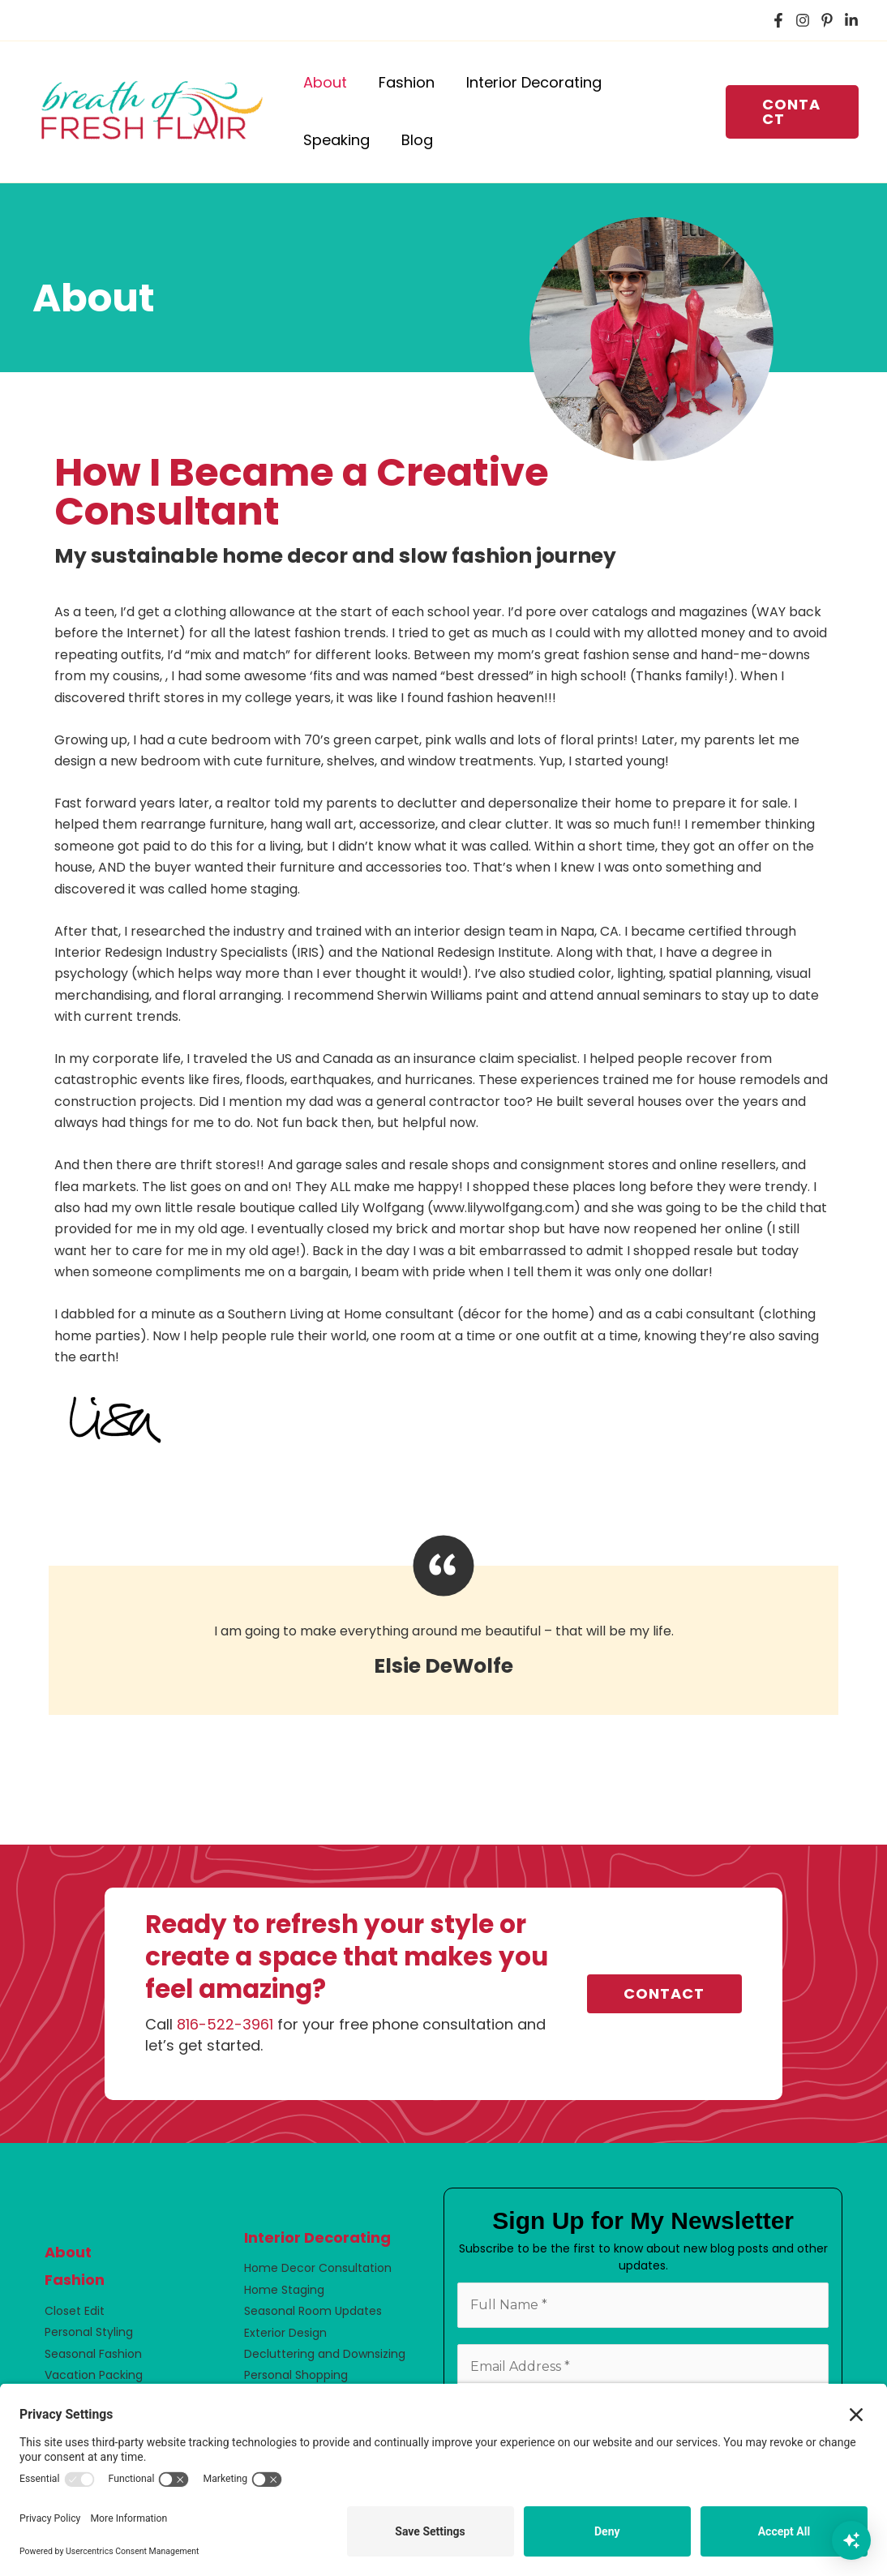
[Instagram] (802, 20)
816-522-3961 (225, 2024)
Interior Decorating (317, 2237)
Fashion (75, 2280)
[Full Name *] (643, 2305)
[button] (791, 112)
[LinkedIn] (851, 20)
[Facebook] (778, 20)
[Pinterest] (827, 20)
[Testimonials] (443, 1625)
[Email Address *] (643, 2367)
